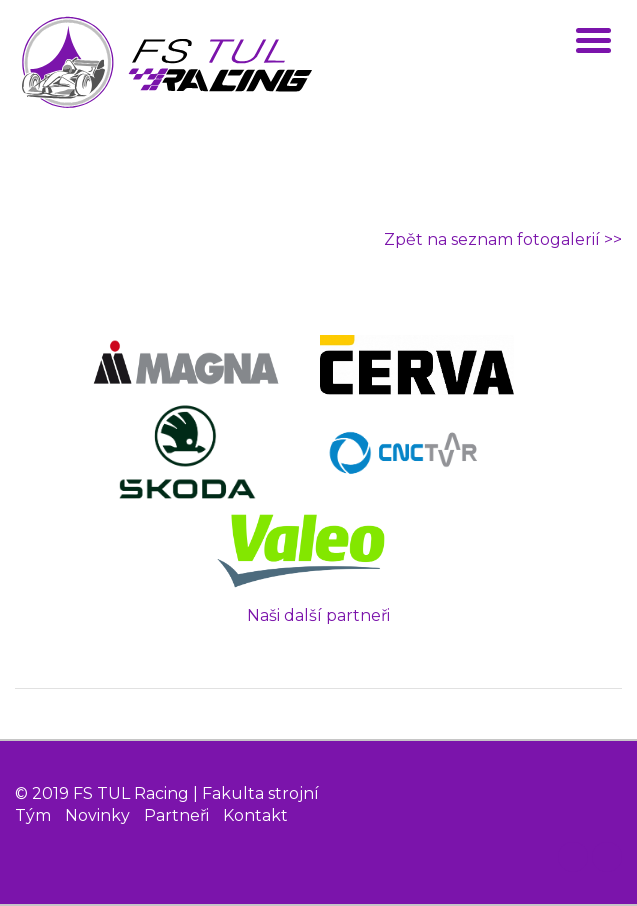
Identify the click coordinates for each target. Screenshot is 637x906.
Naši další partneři (318, 615)
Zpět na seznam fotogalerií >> (503, 239)
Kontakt (255, 815)
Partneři (176, 815)
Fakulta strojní (260, 793)
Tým (33, 815)
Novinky (97, 815)
